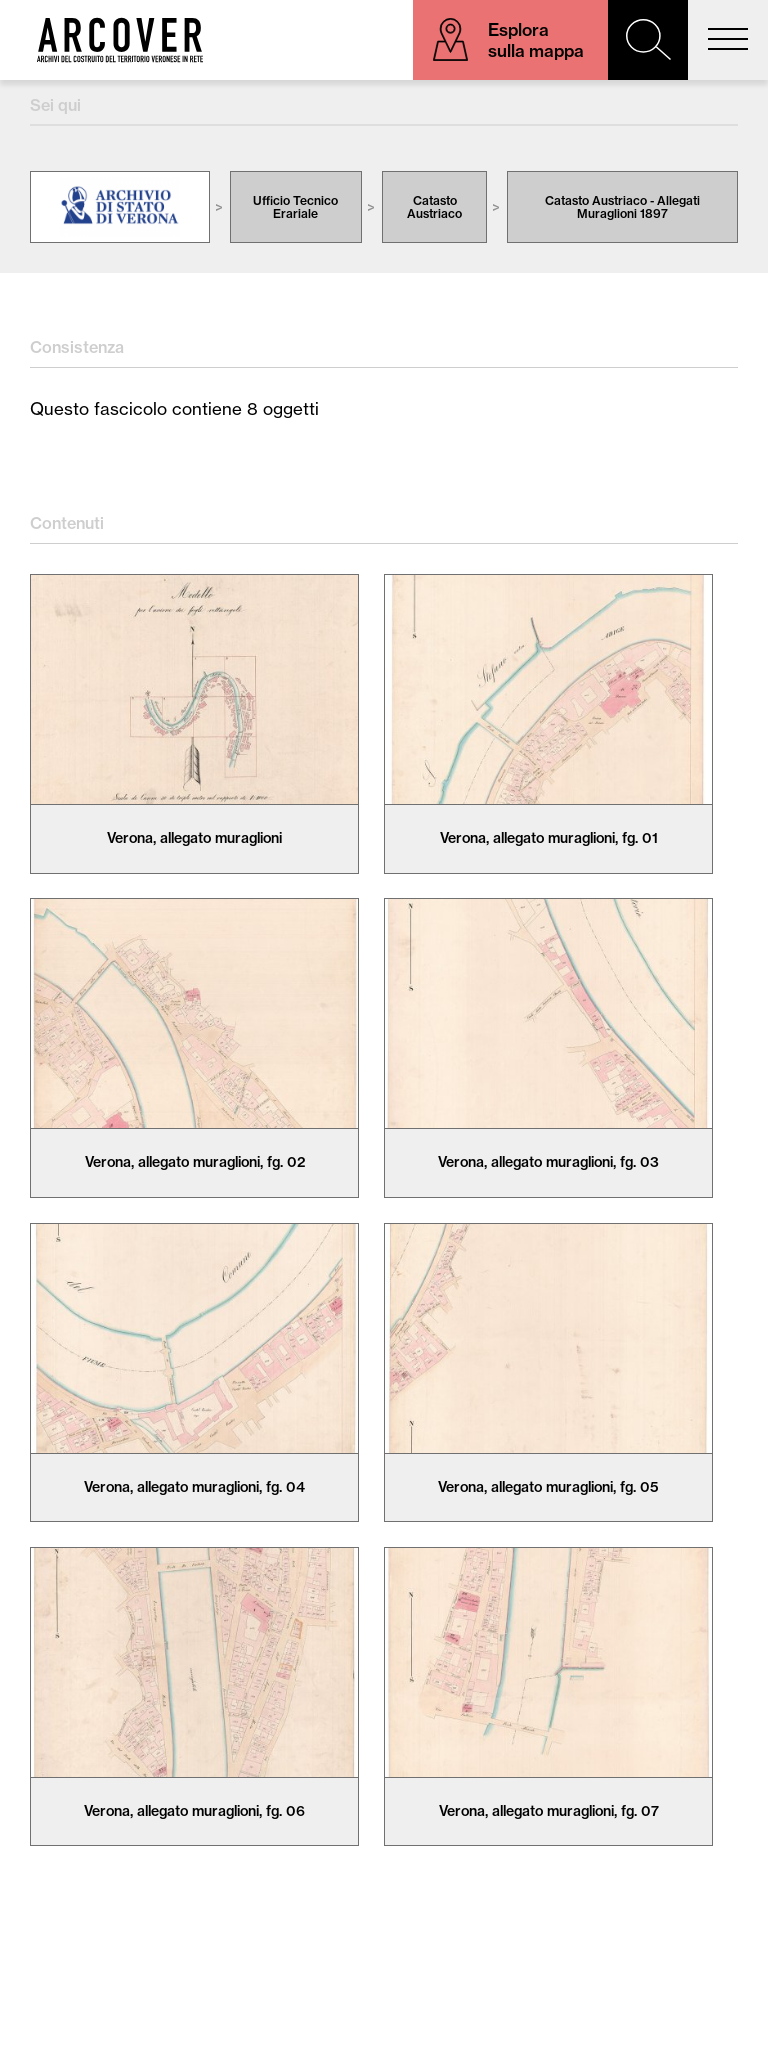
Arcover (120, 40)
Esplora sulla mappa (536, 40)
